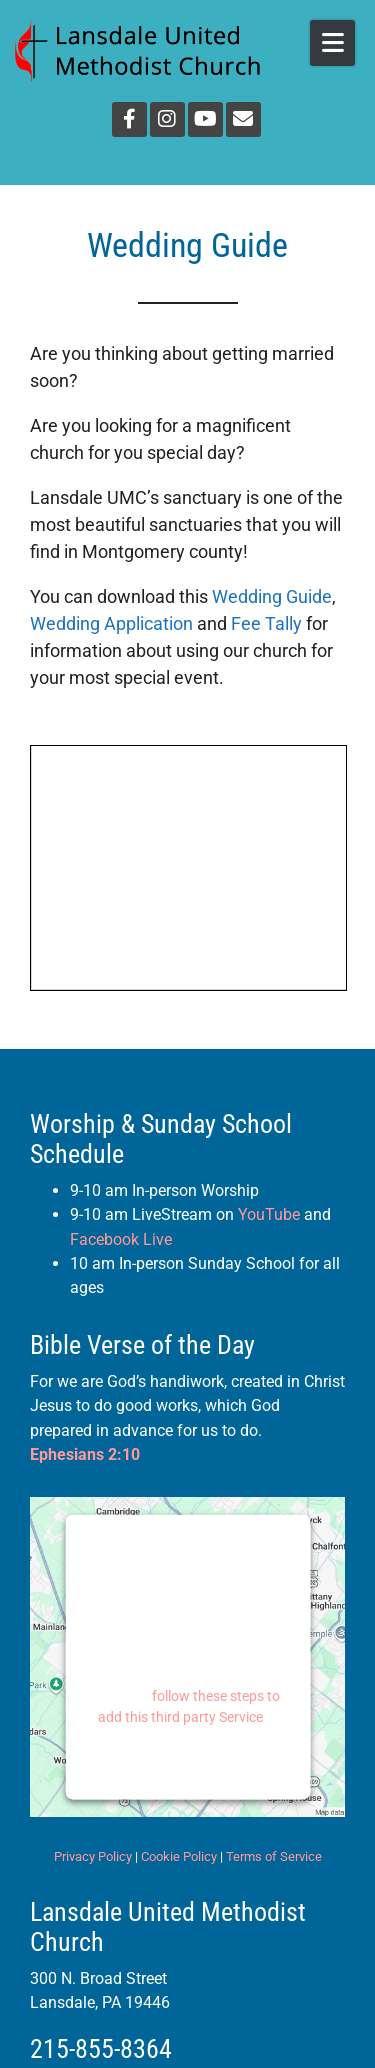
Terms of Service (274, 1856)
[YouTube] (205, 119)
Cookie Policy (179, 1856)
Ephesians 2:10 (85, 1454)
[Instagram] (167, 119)
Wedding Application (111, 623)
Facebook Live (121, 1239)
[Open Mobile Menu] (332, 43)
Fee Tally (266, 623)
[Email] (243, 119)
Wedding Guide (272, 596)
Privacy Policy (93, 1856)
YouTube (269, 1214)
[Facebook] (129, 119)
